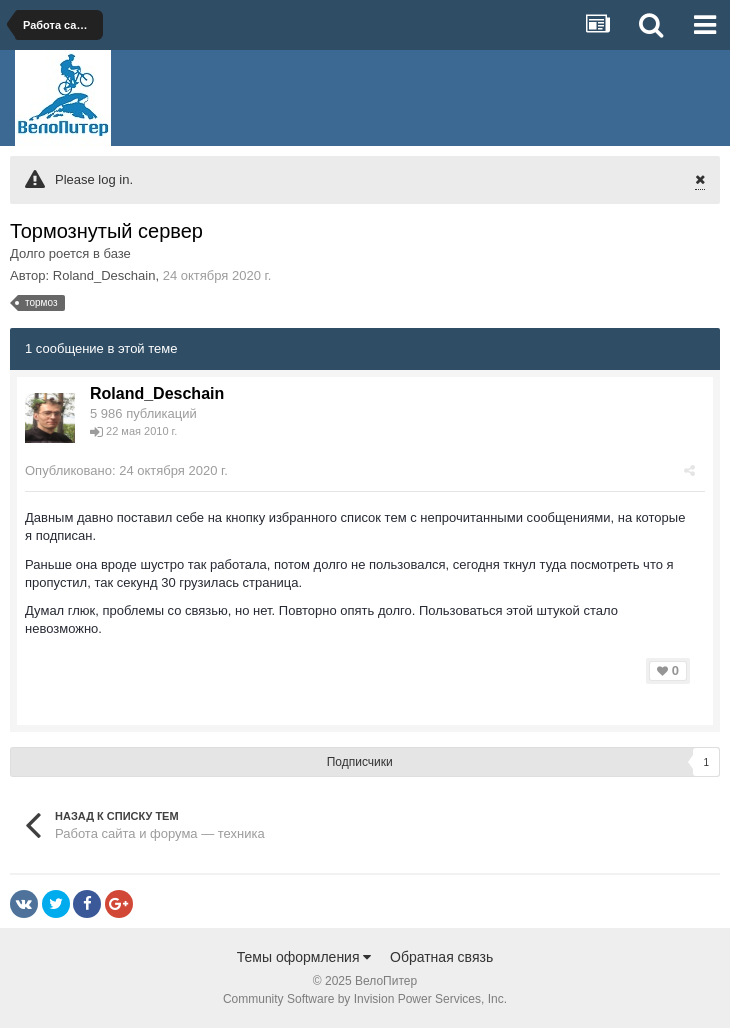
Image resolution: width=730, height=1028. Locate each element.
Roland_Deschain (104, 275)
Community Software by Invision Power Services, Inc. (365, 999)
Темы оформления (304, 957)
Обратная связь (441, 957)
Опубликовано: (126, 470)
